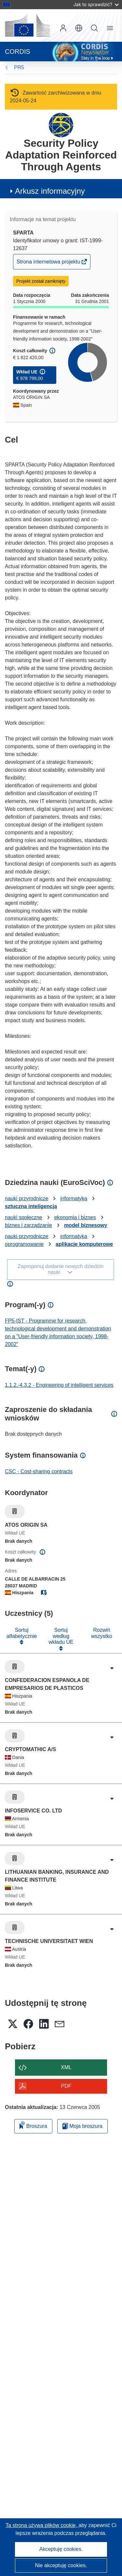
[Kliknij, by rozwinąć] (112, 1668)
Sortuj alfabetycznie (22, 1633)
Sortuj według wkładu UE (60, 1636)
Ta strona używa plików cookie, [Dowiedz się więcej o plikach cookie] (42, 2525)
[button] (79, 28)
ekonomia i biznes (75, 1217)
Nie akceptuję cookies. (61, 2565)
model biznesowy (85, 1225)
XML (66, 2067)
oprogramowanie (24, 1244)
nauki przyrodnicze (26, 1198)
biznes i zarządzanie (28, 1225)
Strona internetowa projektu (49, 263)
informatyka (73, 1198)
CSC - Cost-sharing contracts (39, 1471)
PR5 (19, 67)
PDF (66, 2086)
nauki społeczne (23, 1217)
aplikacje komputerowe (84, 1244)
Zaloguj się (63, 28)
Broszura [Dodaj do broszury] (33, 2125)
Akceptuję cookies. (61, 2549)
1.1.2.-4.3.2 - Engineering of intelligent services (59, 1385)
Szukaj (94, 28)
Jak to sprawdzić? (96, 4)
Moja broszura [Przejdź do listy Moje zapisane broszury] (82, 2126)
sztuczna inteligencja (31, 1206)
